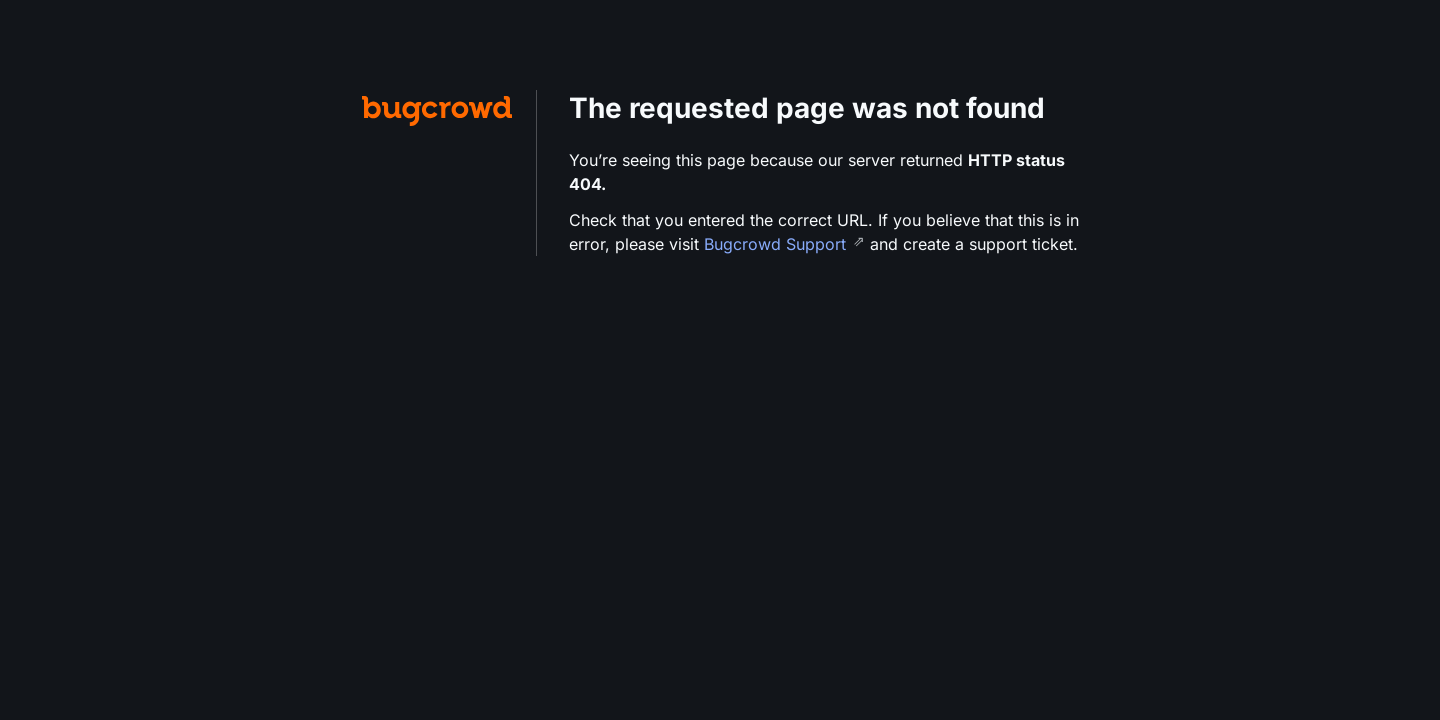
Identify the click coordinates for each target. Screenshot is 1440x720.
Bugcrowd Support (777, 244)
